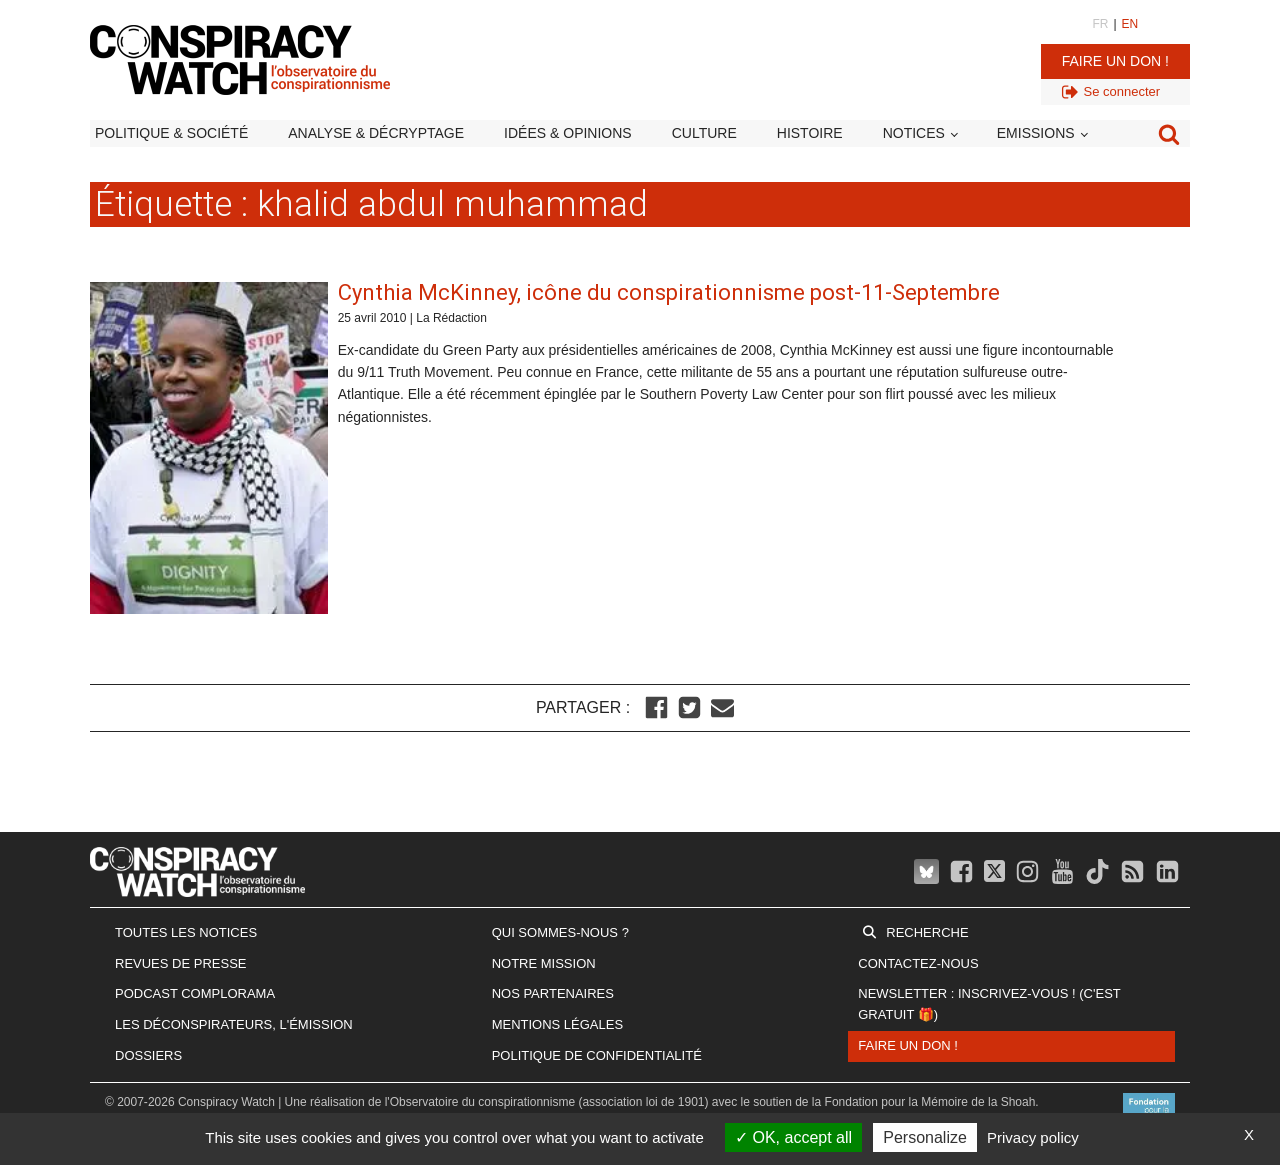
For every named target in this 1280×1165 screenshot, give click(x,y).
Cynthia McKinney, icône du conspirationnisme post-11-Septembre (669, 292)
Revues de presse (181, 963)
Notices (914, 133)
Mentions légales (557, 1024)
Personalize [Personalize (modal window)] (925, 1137)
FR (1100, 24)
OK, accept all (793, 1137)
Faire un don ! (1115, 61)
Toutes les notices (186, 932)
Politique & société (171, 133)
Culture (704, 133)
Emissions (1036, 133)
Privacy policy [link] (1033, 1137)
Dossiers (148, 1055)
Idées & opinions (568, 133)
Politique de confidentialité (597, 1055)
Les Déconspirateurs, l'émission (234, 1024)
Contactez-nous (918, 963)
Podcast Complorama (195, 993)
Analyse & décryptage (376, 133)
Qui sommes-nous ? (560, 932)
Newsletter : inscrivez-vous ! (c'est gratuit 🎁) (989, 1004)
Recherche (927, 932)
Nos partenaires (553, 993)
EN (1130, 24)
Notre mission (544, 963)
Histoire (810, 133)
